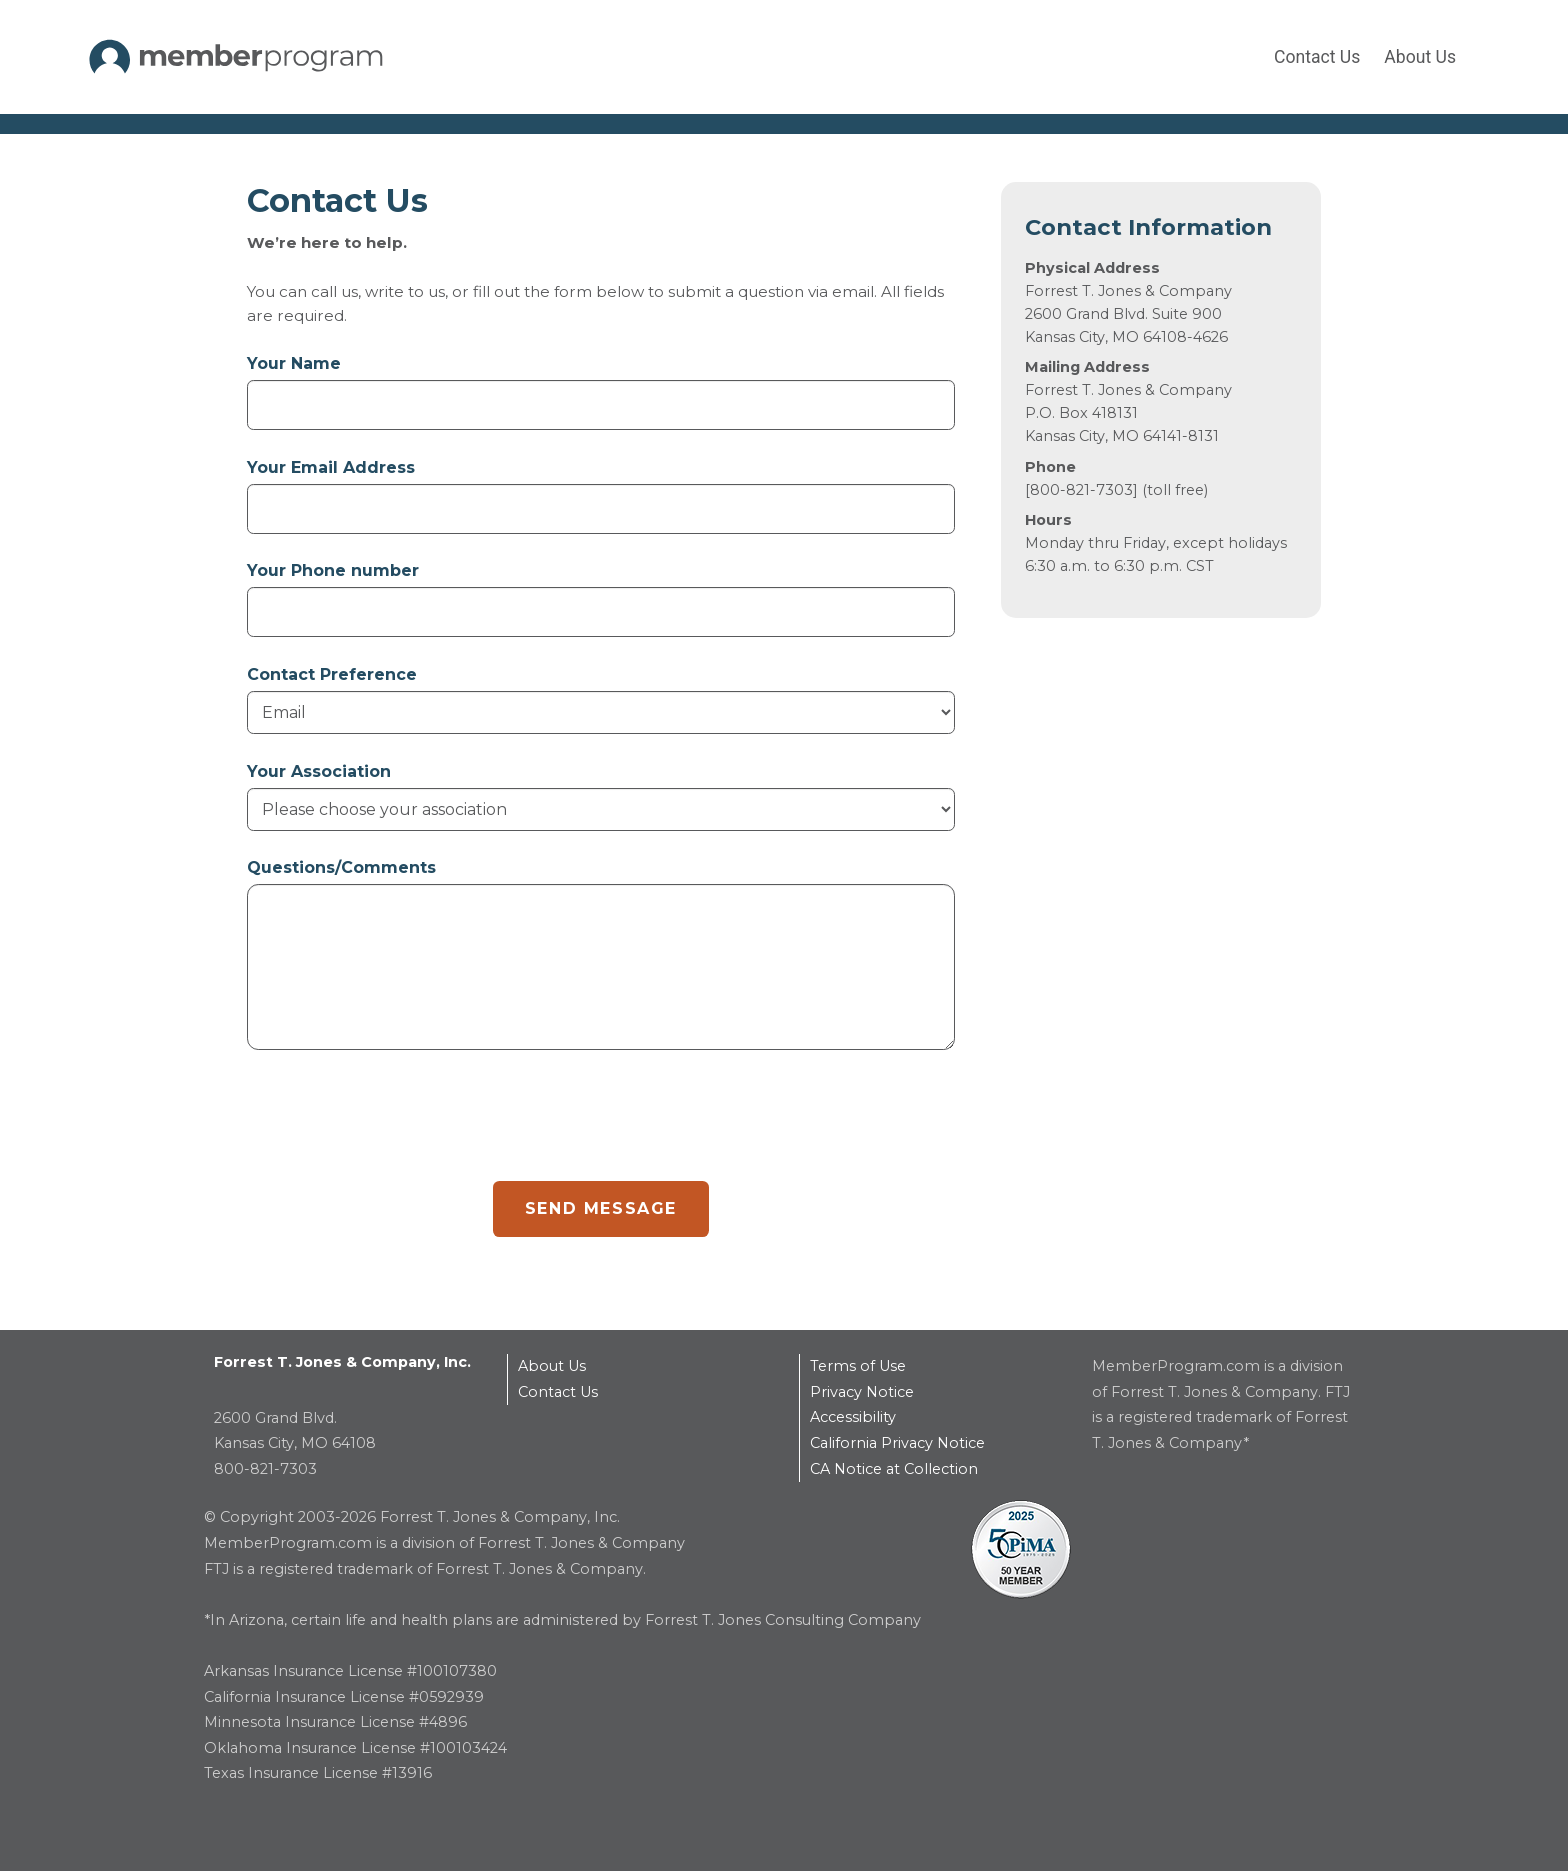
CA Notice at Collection (894, 1469)
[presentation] (399, 1122)
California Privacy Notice (897, 1443)
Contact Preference (332, 674)
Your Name (294, 363)
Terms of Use (858, 1366)
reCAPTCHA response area (247, 1083)
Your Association (319, 771)
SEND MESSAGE (601, 1208)
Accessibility (853, 1417)
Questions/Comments (341, 867)
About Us (1420, 57)
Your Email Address (331, 467)
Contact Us (1317, 57)
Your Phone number (333, 570)
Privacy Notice (862, 1392)
